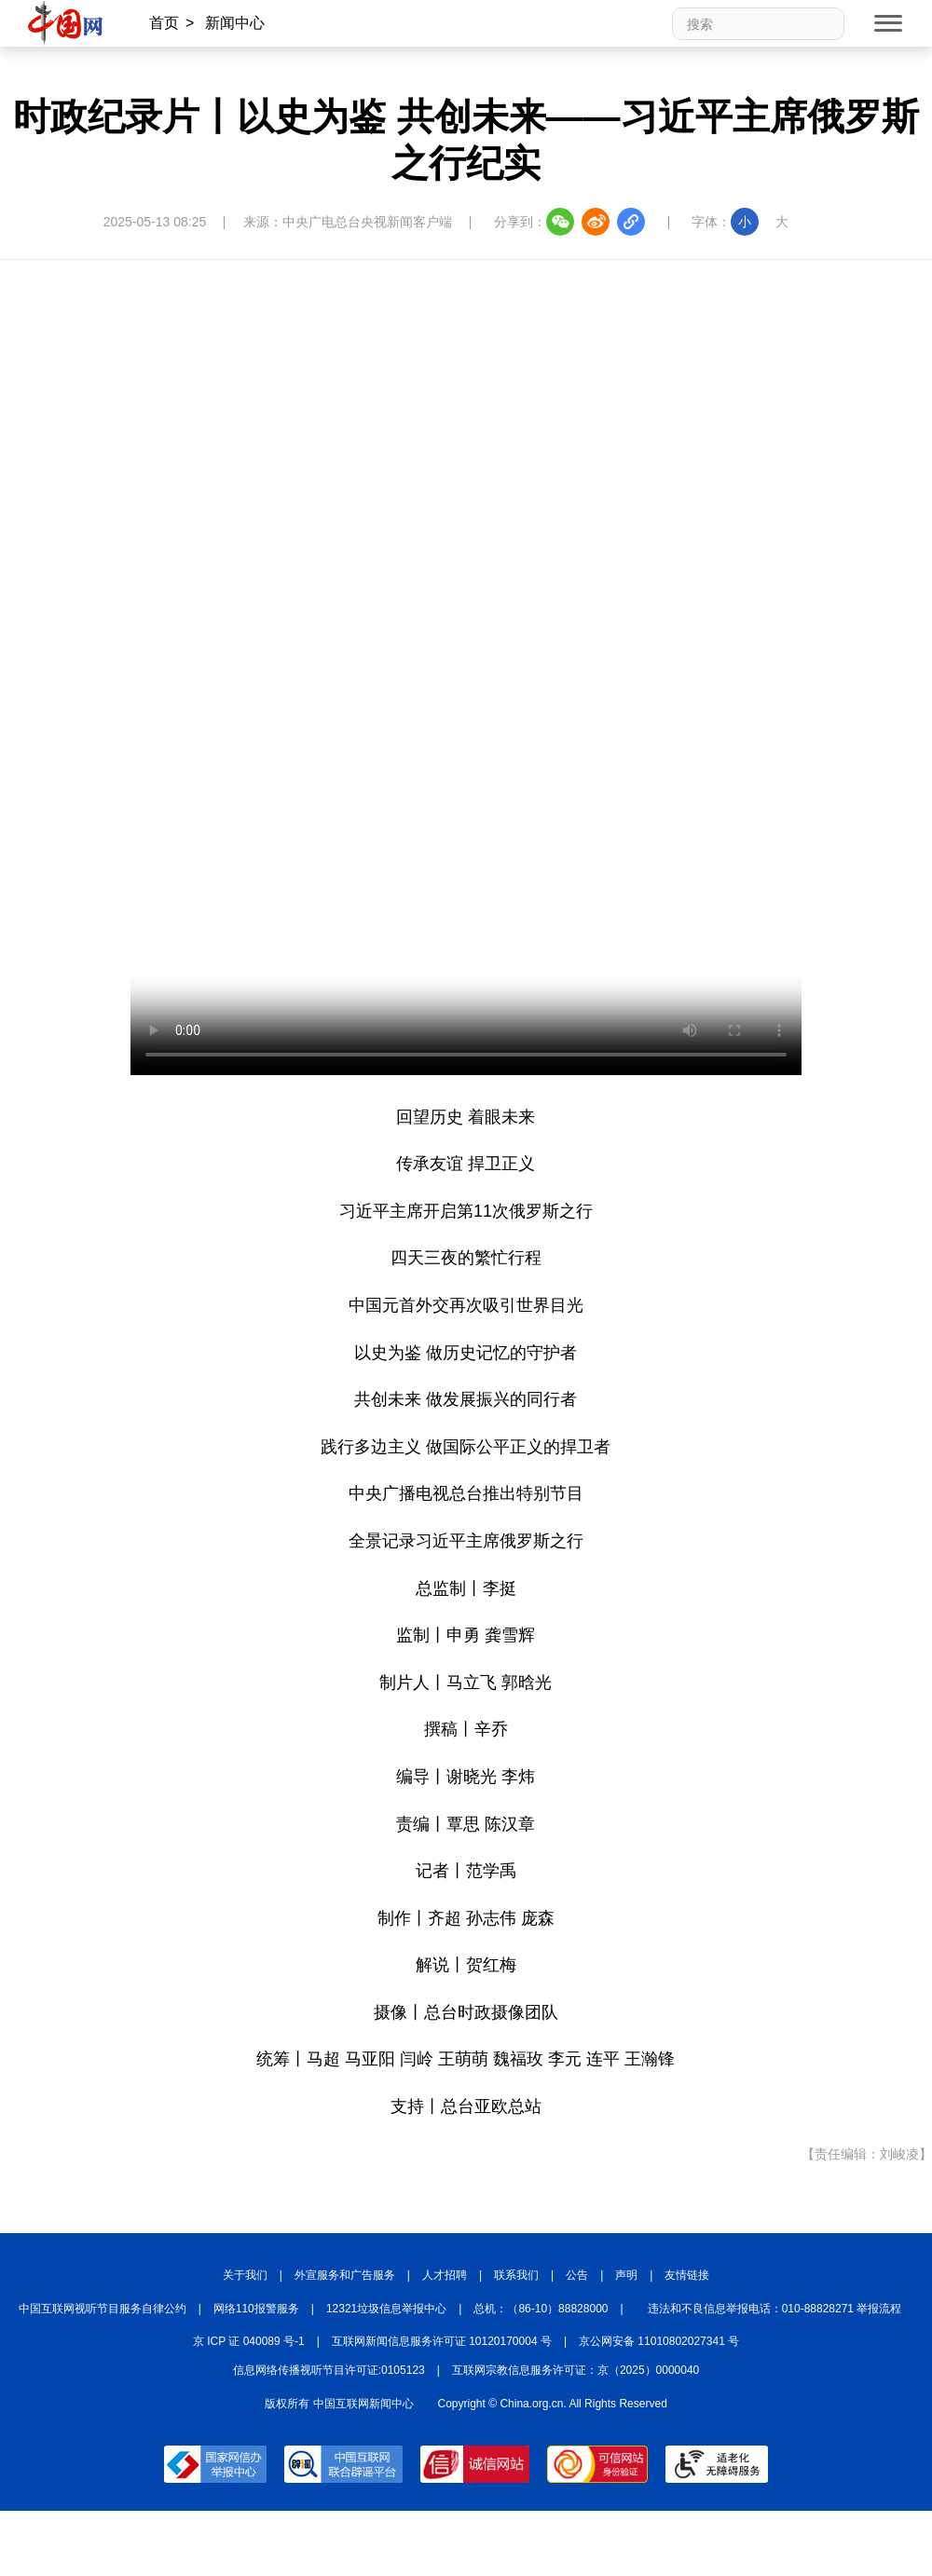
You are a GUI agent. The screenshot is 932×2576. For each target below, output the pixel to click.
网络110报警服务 (256, 2308)
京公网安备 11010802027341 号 (659, 2341)
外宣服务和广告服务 (345, 2275)
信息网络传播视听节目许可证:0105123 (329, 2370)
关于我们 (245, 2275)
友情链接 (687, 2275)
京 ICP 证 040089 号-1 (249, 2341)
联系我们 (516, 2275)
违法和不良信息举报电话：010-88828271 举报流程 (775, 2308)
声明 (626, 2275)
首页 (164, 23)
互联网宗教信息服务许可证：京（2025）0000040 (575, 2370)
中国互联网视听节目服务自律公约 (102, 2308)
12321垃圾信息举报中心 (386, 2308)
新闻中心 (235, 23)
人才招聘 (444, 2275)
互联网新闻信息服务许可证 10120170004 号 (442, 2341)
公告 (577, 2275)
